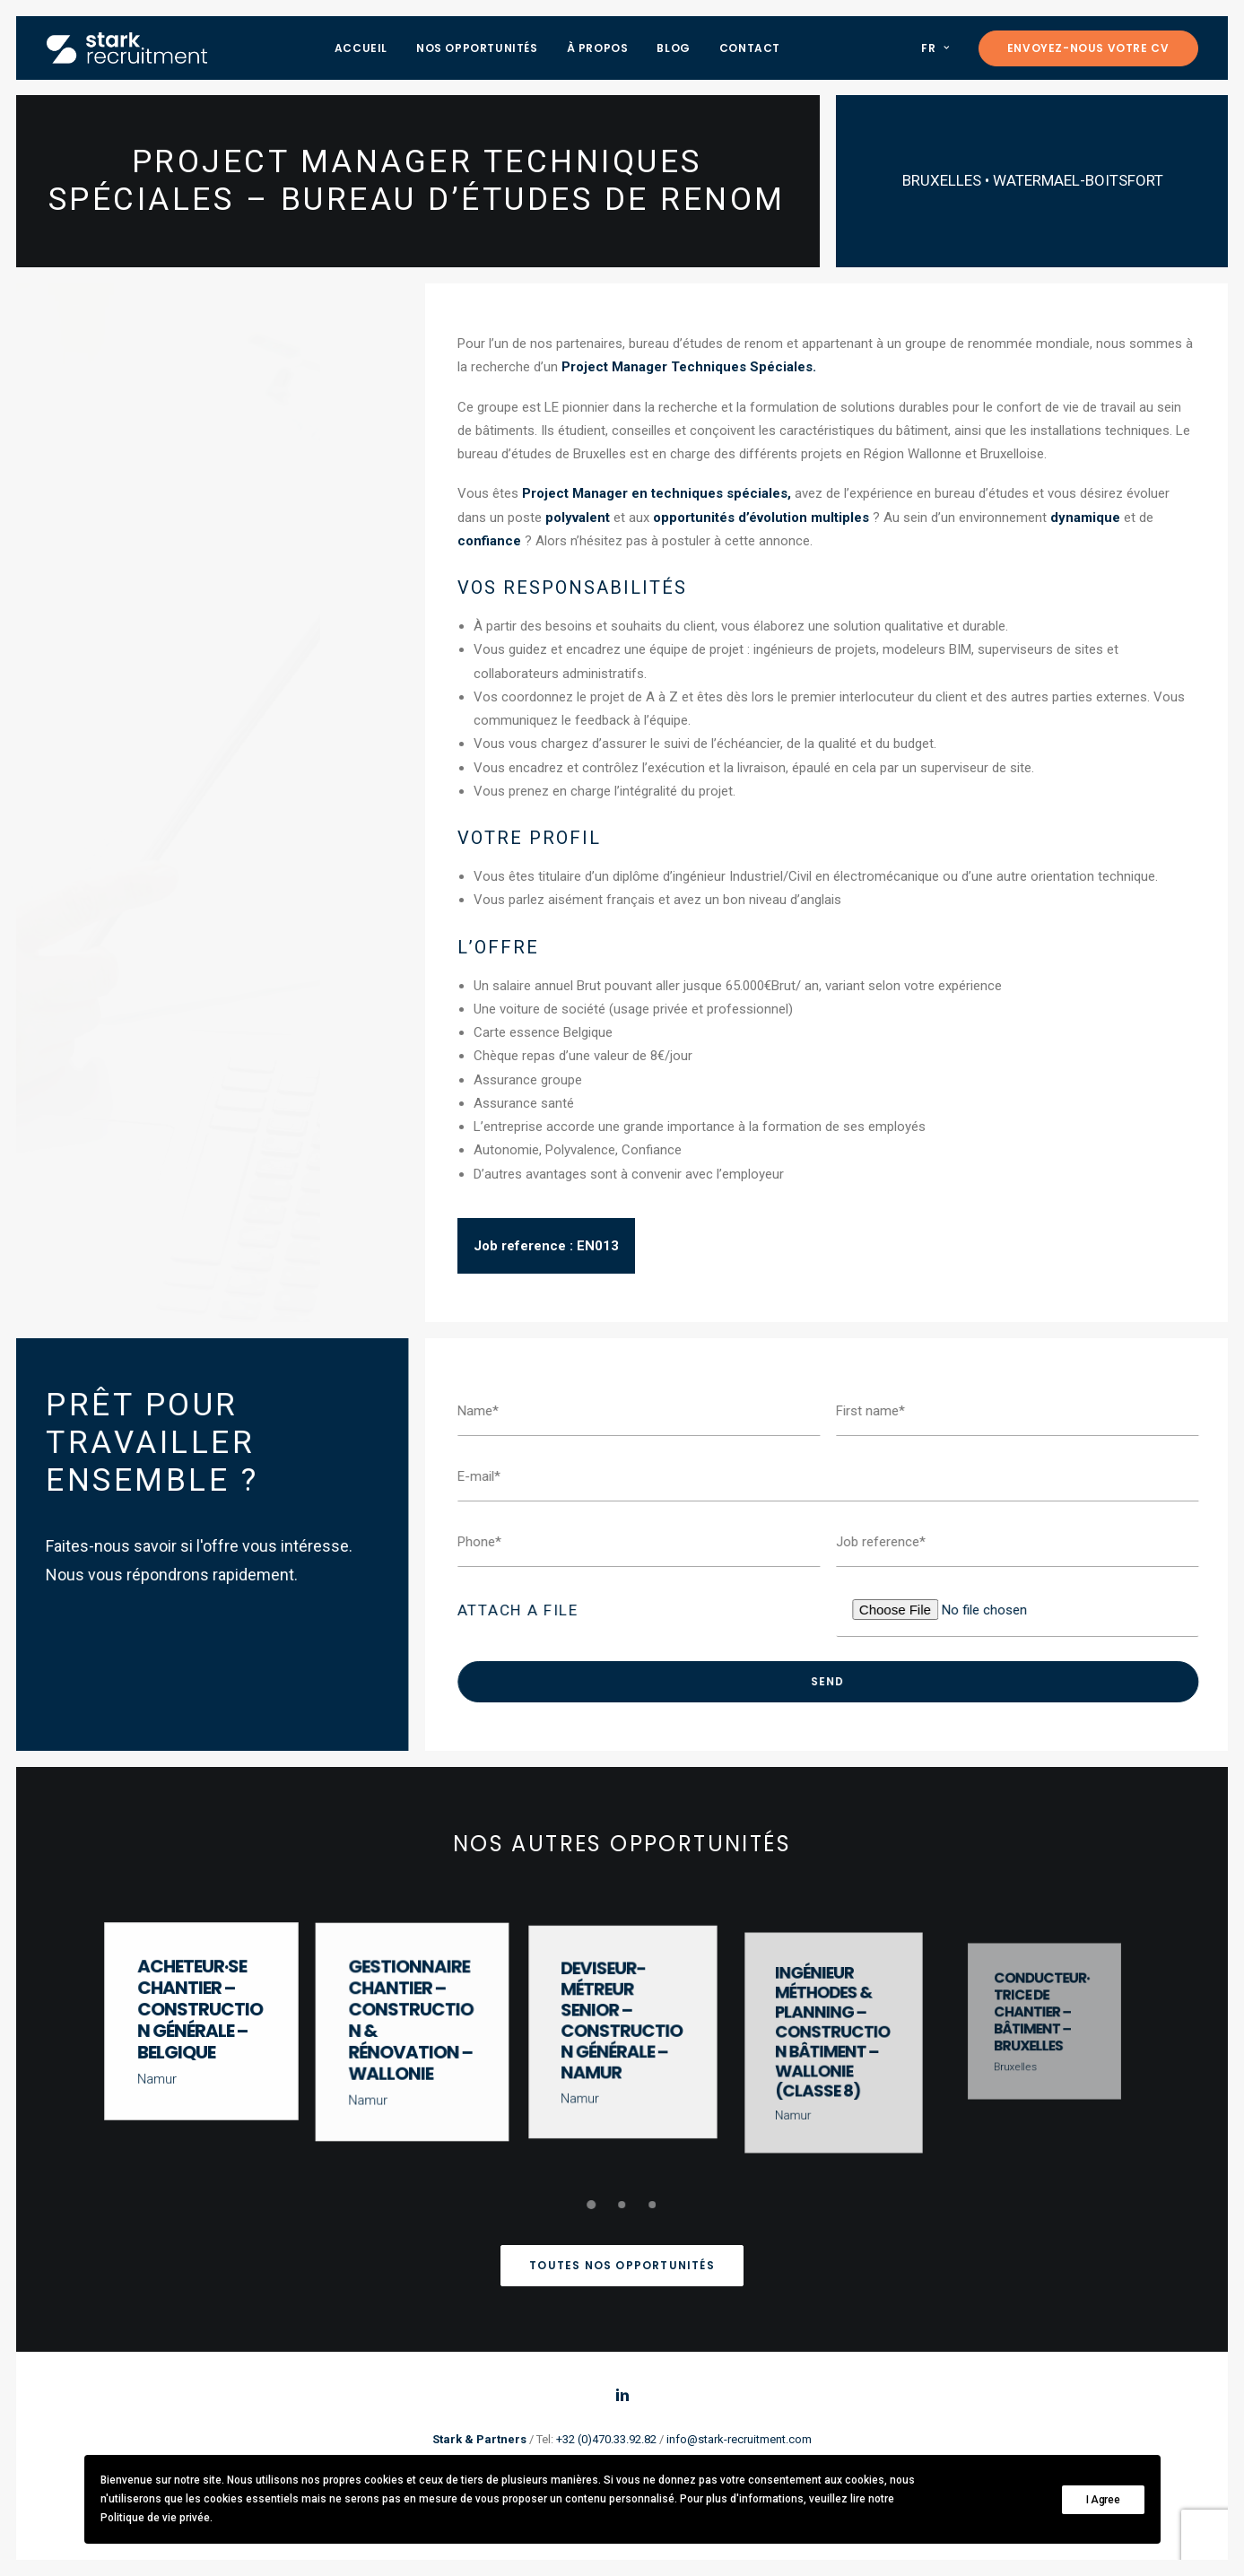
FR (935, 48)
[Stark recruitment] (127, 48)
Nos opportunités (477, 48)
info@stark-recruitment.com (739, 2439)
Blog (673, 48)
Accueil (361, 48)
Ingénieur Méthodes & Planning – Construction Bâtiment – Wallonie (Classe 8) (833, 2036)
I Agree (1103, 2499)
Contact (749, 48)
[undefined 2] (622, 2204)
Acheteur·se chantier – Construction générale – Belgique (199, 2010)
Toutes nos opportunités (622, 2265)
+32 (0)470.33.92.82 (606, 2439)
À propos (598, 48)
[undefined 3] (653, 2204)
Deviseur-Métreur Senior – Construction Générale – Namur (621, 2024)
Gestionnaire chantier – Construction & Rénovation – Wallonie (411, 2022)
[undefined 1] (592, 2204)
